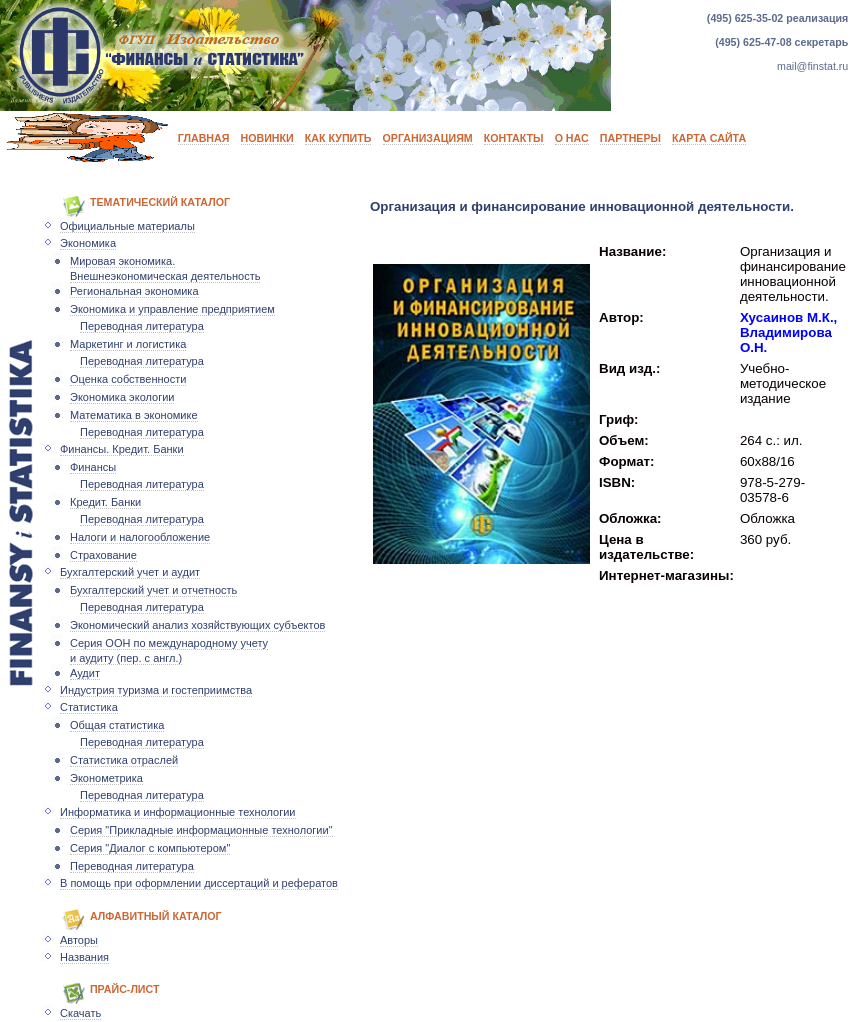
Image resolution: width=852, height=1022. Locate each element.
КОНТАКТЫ (514, 138)
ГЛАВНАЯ (204, 138)
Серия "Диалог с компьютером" (150, 848)
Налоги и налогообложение (140, 537)
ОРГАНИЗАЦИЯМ (428, 138)
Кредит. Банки (105, 502)
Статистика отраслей (124, 760)
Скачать (80, 1013)
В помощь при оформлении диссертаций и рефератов (199, 883)
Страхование (103, 555)
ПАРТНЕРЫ (630, 138)
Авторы (79, 940)
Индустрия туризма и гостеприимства (156, 690)
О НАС (572, 138)
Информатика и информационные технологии (178, 812)
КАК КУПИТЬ (338, 138)
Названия (84, 957)
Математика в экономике (134, 415)
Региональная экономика (134, 291)
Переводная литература (142, 326)
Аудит (85, 673)
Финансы (93, 467)
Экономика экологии (122, 397)
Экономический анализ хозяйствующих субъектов (197, 625)
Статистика (89, 707)
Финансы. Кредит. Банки (122, 449)
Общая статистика (117, 725)
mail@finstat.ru (812, 66)
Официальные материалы (127, 226)
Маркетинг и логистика (128, 344)
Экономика (88, 243)
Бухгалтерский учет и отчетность (153, 590)
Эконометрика (106, 778)
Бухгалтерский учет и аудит (130, 572)
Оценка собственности (128, 379)
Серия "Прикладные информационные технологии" (201, 830)
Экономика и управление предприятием (172, 309)
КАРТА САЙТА (709, 138)
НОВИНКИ (267, 138)
